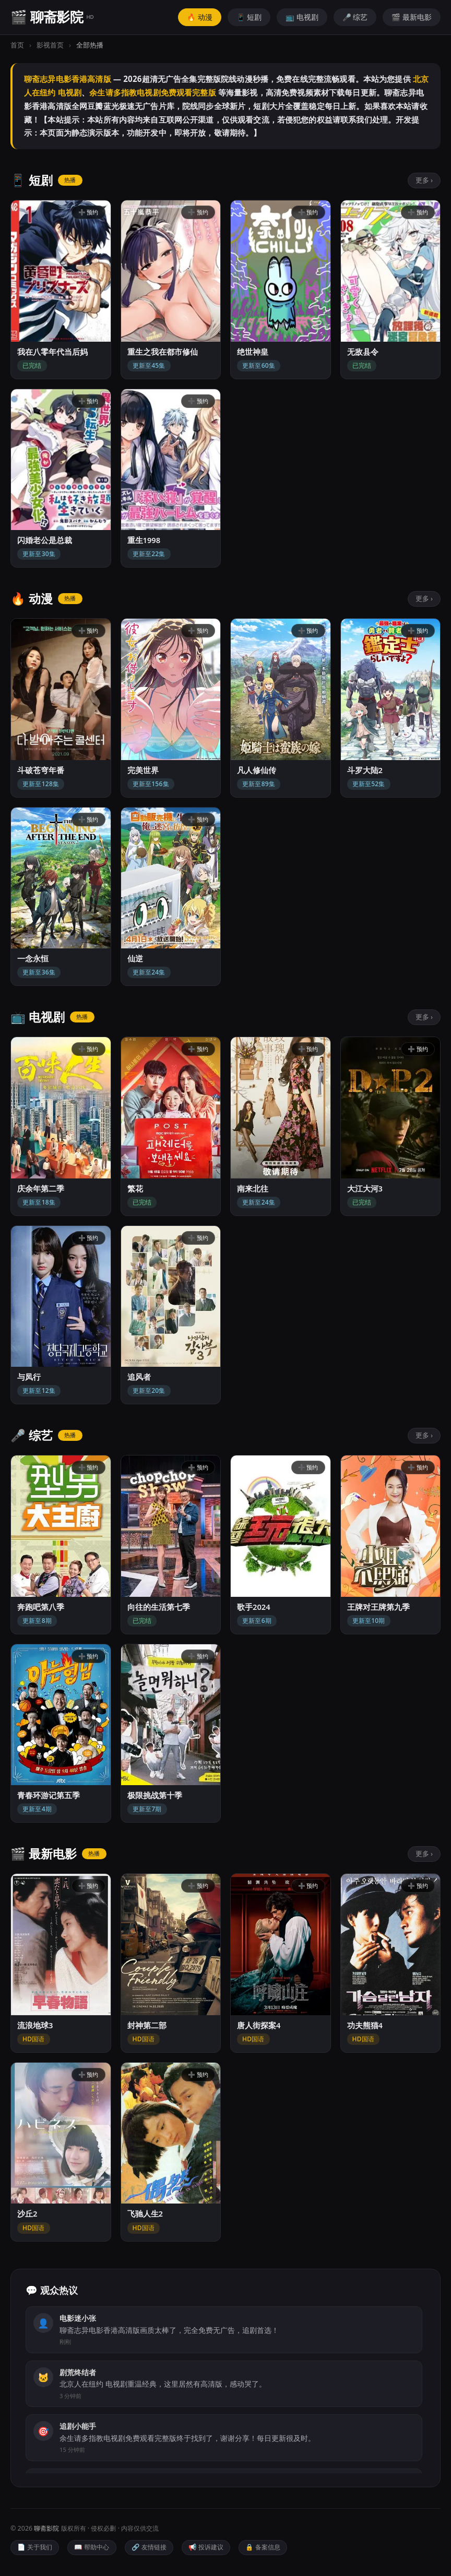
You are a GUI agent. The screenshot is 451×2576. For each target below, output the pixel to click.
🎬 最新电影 (411, 17)
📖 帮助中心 (91, 2547)
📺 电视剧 (302, 17)
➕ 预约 (88, 212)
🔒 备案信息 (262, 2547)
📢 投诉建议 (205, 2547)
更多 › (424, 180)
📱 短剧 (249, 17)
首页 (17, 45)
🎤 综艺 (355, 17)
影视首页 (50, 45)
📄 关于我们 (34, 2547)
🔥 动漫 (199, 17)
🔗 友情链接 (149, 2547)
